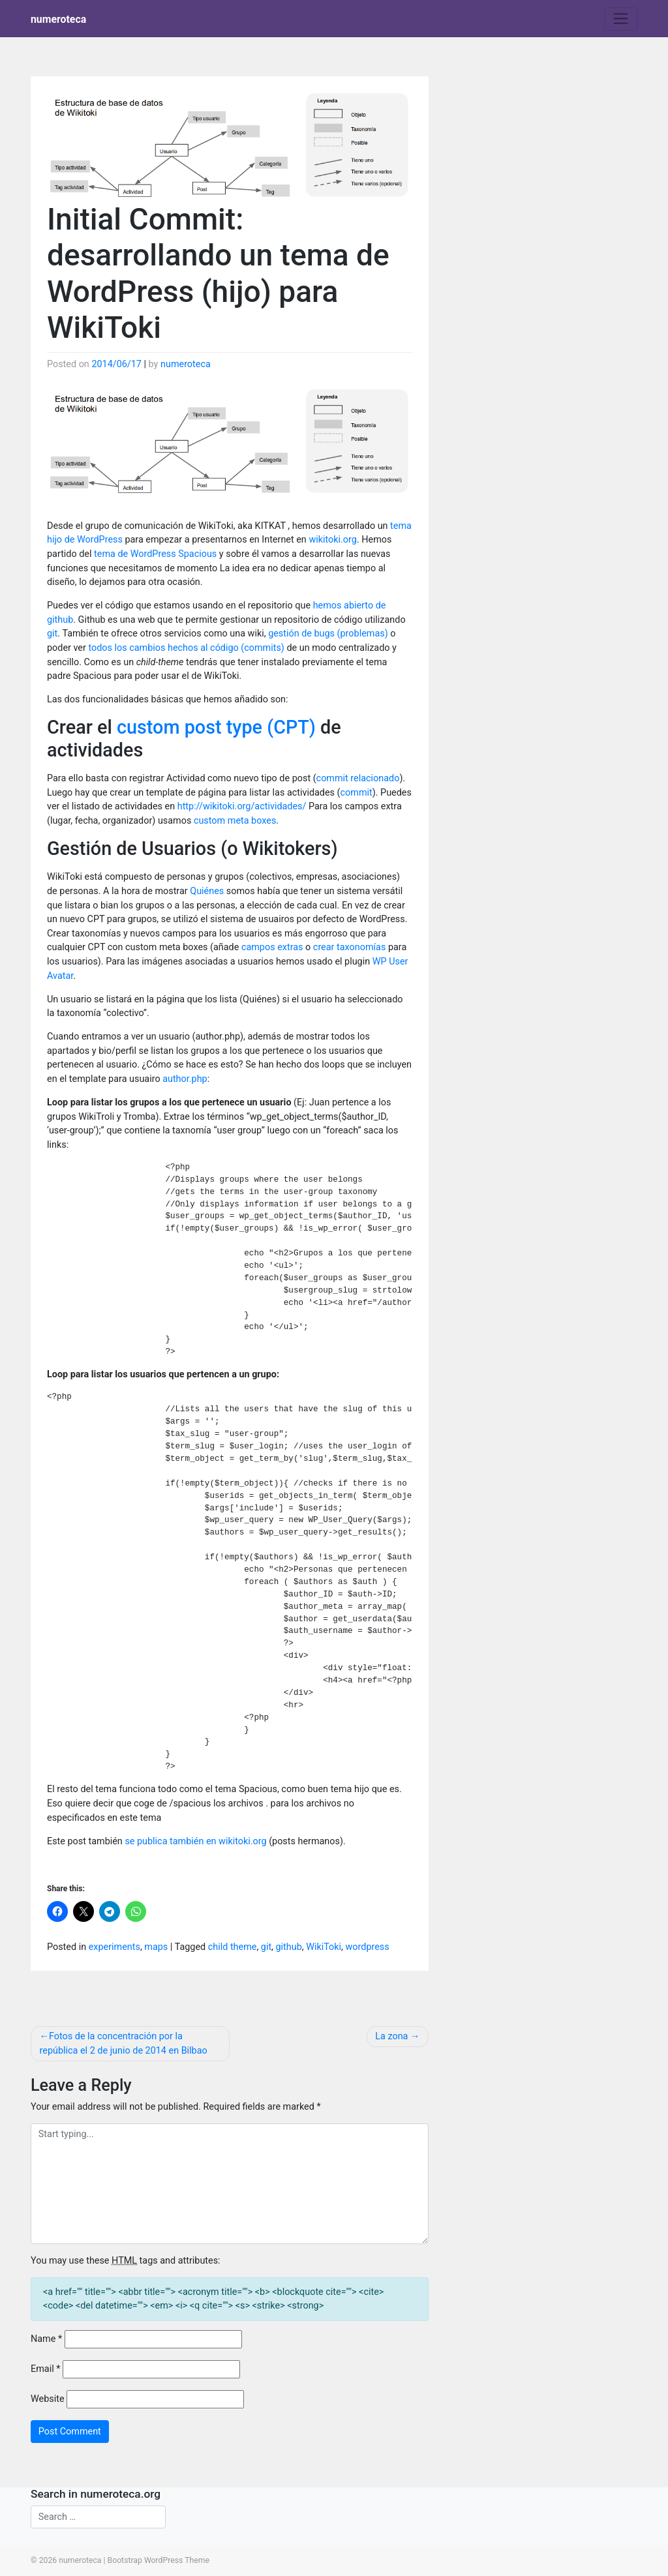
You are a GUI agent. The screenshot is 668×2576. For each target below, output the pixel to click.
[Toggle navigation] (620, 19)
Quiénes (207, 891)
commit (356, 792)
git (52, 633)
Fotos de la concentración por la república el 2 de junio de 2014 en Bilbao (123, 2043)
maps (156, 1947)
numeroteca (58, 19)
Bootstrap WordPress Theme (158, 2560)
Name (46, 2338)
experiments (114, 1947)
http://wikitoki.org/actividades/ (243, 806)
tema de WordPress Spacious (155, 554)
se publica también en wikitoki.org (195, 1841)
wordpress (367, 1947)
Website (48, 2398)
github (289, 1947)
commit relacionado (358, 778)
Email (45, 2368)
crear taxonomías (349, 947)
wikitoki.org (333, 539)
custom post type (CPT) (216, 727)
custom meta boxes (235, 820)
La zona (391, 2036)
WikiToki (323, 1947)
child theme (232, 1947)
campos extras (272, 947)
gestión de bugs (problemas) (328, 633)
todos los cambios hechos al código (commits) (186, 647)
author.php (184, 1079)
